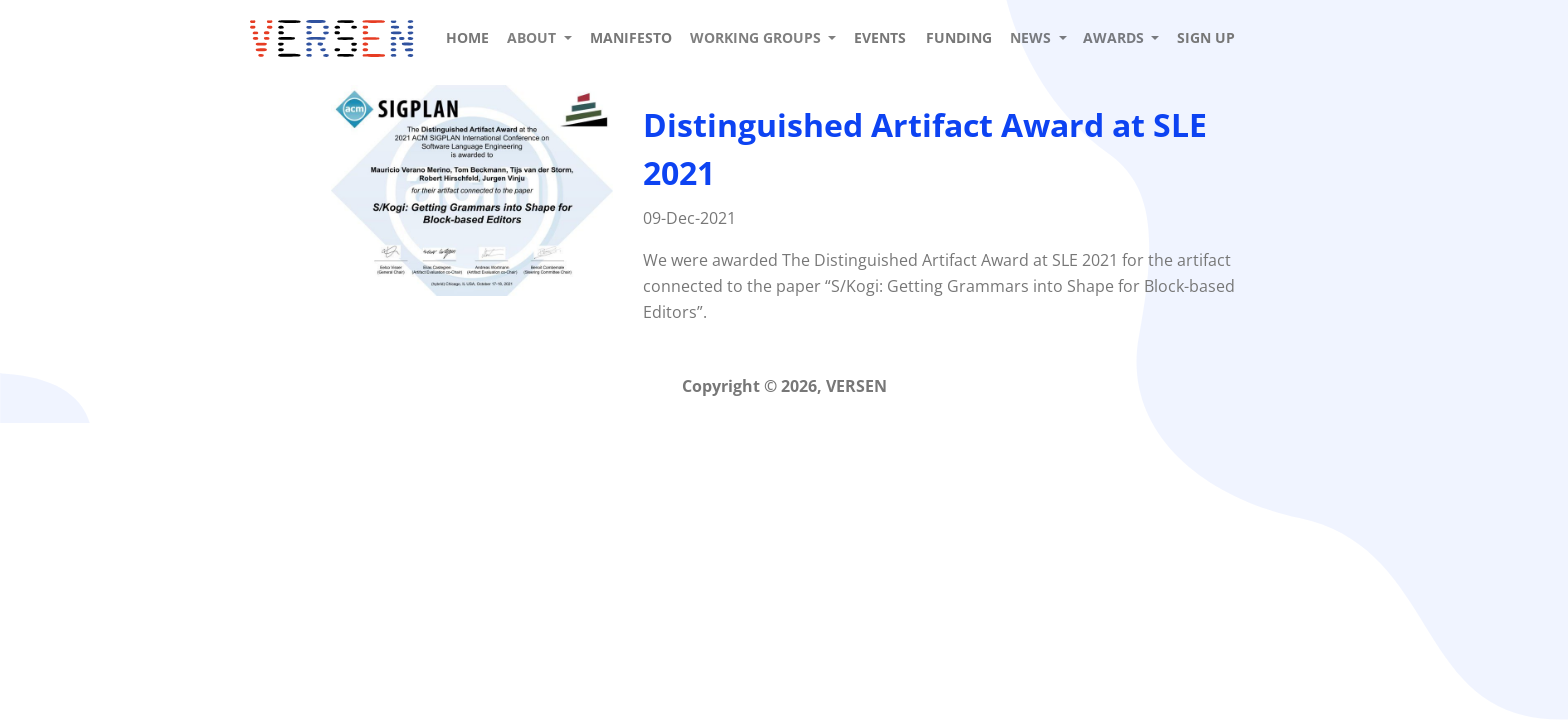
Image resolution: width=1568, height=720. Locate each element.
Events (880, 37)
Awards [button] (1115, 37)
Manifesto (631, 37)
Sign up (1206, 37)
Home (467, 37)
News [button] (1032, 37)
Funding (959, 37)
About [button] (533, 37)
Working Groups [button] (757, 37)
